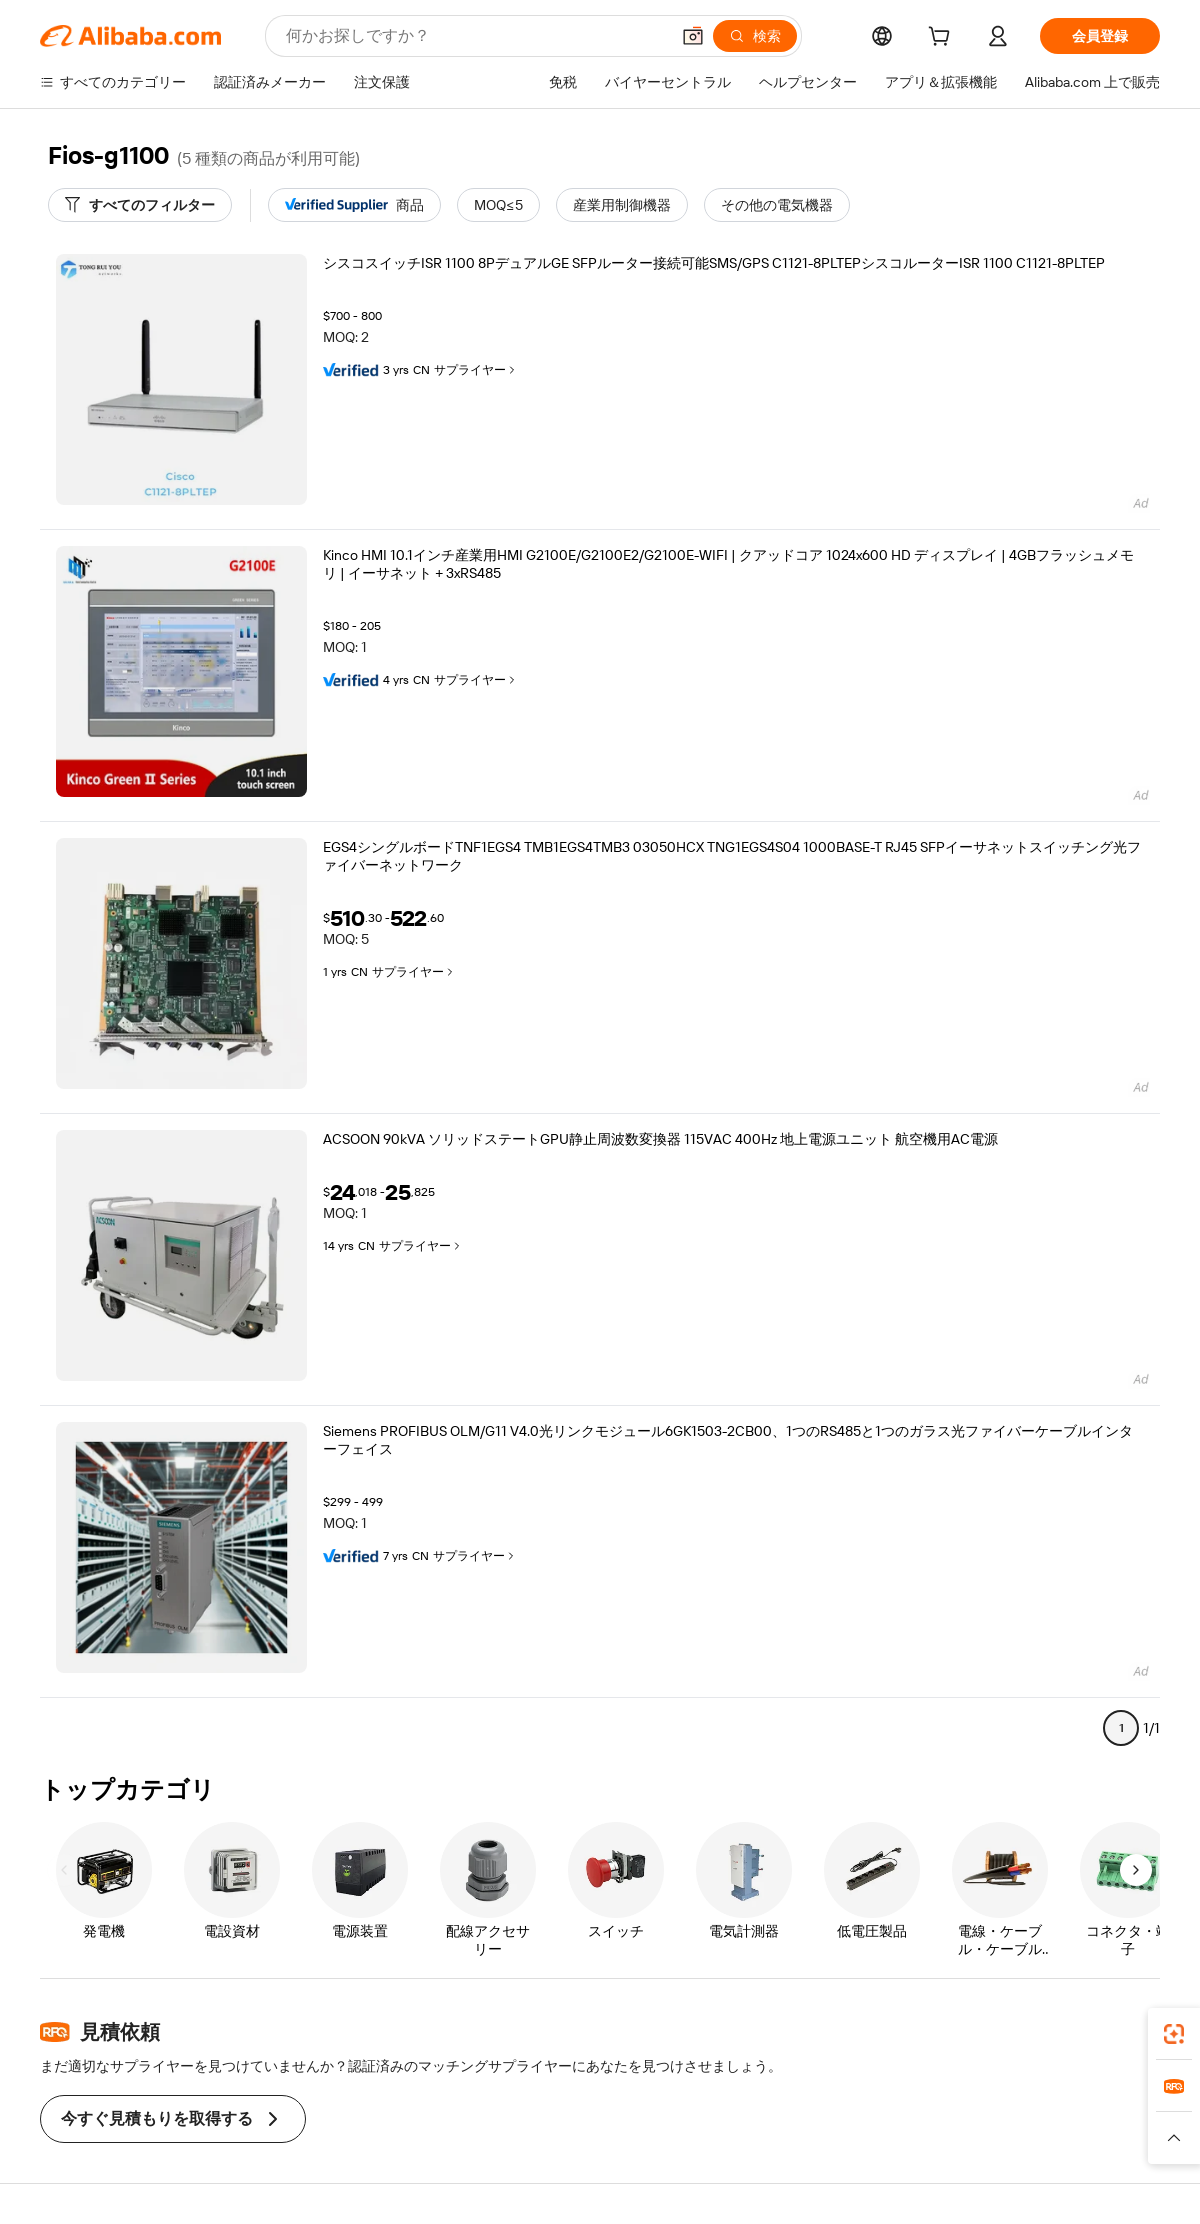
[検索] (755, 36)
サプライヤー (476, 370)
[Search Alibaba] (475, 36)
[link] (1174, 2034)
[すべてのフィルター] (140, 205)
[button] (693, 36)
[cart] (943, 39)
